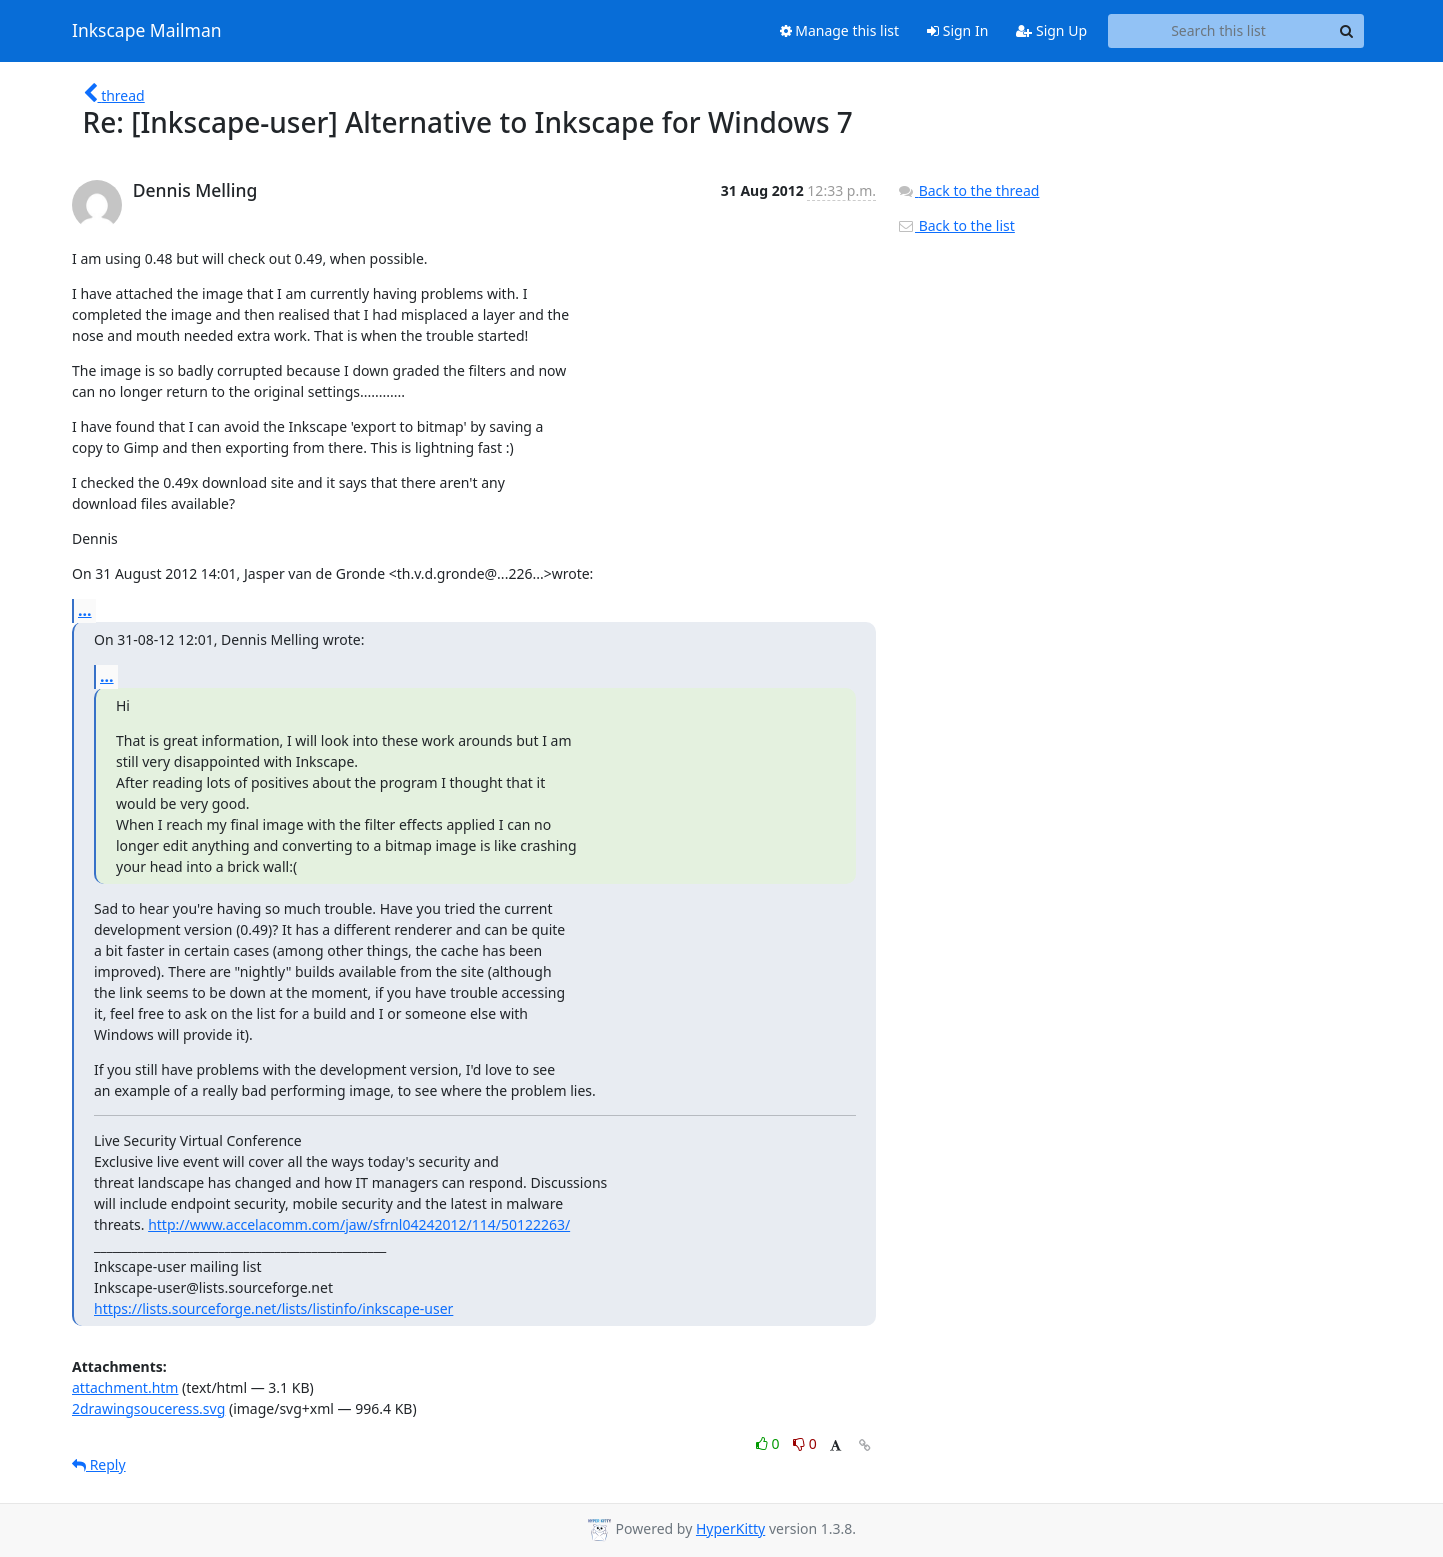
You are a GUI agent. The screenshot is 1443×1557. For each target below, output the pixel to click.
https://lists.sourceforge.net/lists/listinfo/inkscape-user (273, 1308)
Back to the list (956, 225)
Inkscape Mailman (147, 31)
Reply (99, 1464)
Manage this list (840, 30)
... (85, 610)
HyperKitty (730, 1528)
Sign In (957, 30)
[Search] (1346, 31)
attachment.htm (125, 1387)
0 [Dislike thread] (805, 1443)
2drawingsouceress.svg (148, 1408)
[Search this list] (1218, 31)
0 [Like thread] (769, 1443)
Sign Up (1051, 30)
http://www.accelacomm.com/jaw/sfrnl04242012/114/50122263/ (359, 1224)
